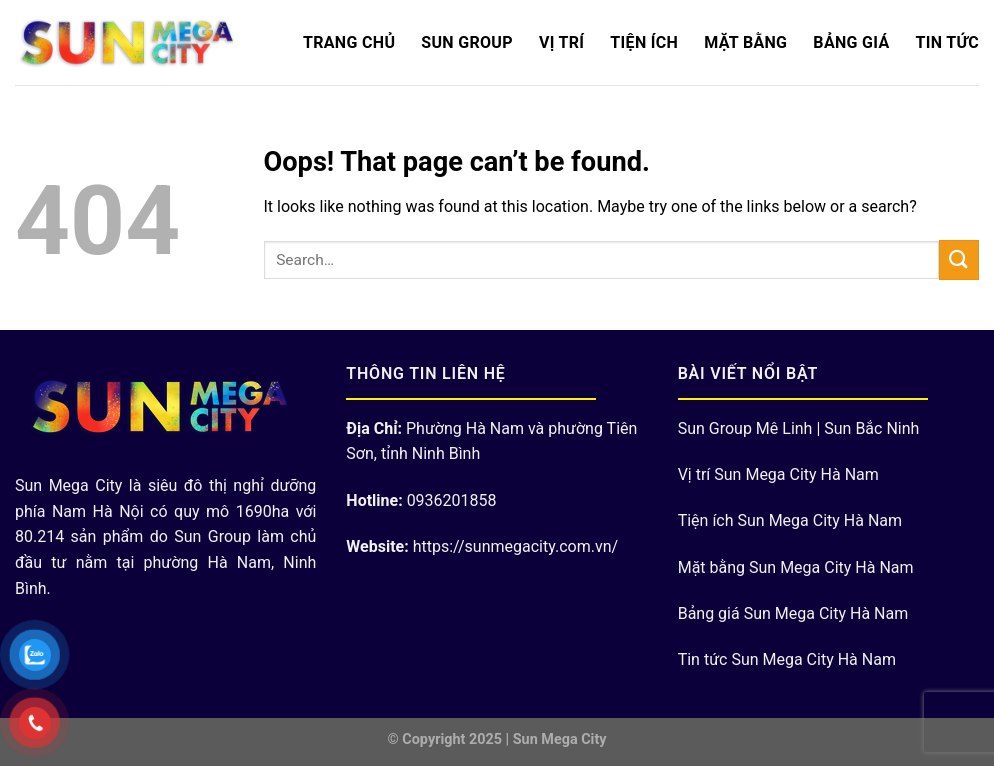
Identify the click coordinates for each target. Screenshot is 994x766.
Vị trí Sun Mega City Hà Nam (778, 474)
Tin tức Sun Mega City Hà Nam (787, 659)
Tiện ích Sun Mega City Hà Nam (790, 520)
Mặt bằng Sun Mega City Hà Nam (796, 567)
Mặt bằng (745, 42)
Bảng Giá (851, 42)
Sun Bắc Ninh (871, 428)
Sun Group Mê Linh (745, 428)
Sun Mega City (560, 739)
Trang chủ (349, 42)
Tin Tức (947, 42)
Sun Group (467, 42)
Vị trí (561, 42)
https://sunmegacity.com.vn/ (515, 546)
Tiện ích (644, 42)
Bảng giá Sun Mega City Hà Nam (793, 613)
